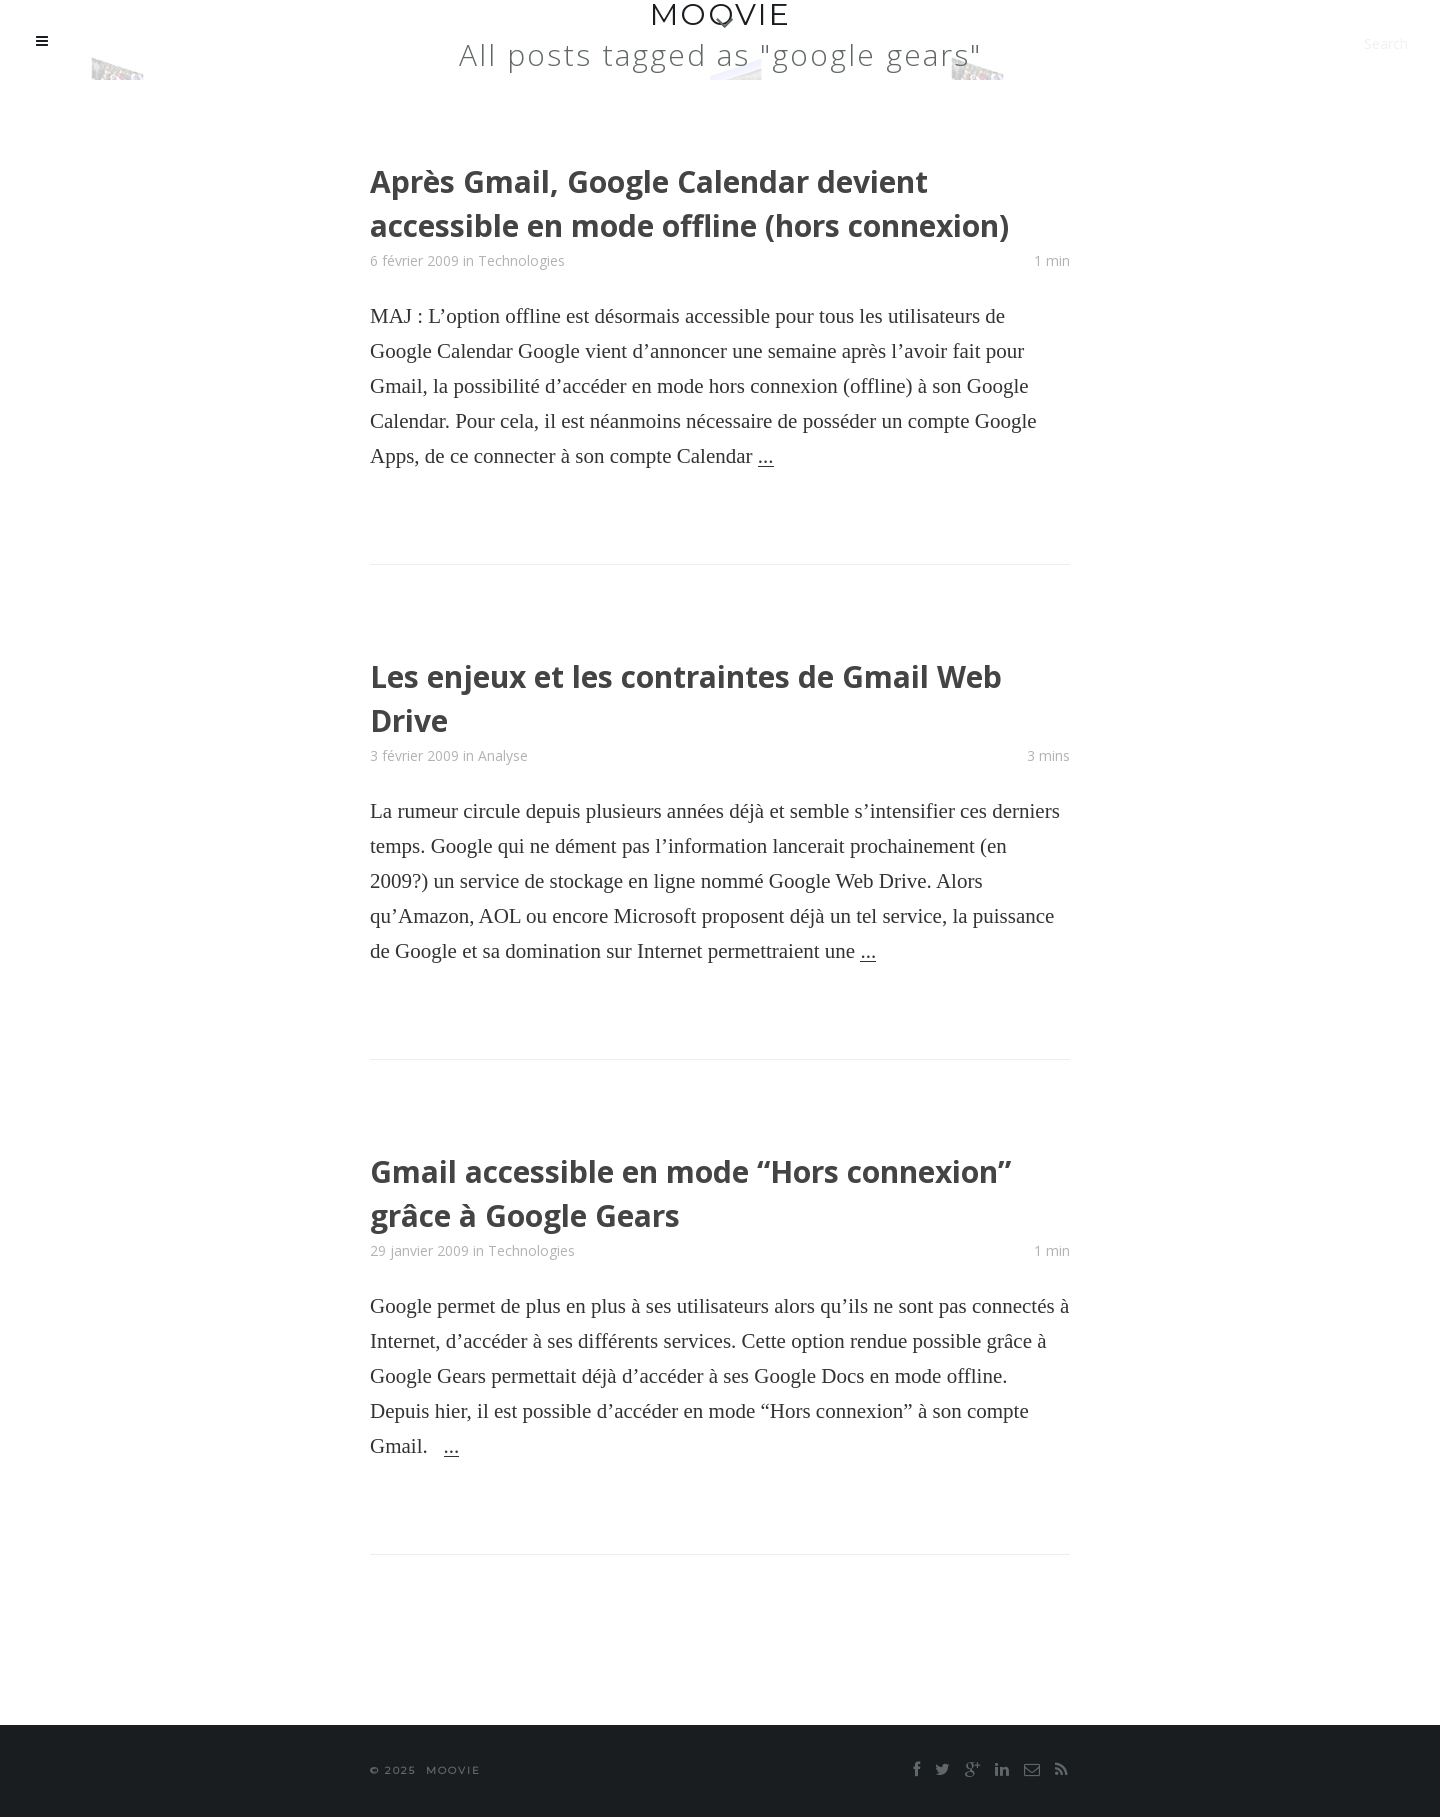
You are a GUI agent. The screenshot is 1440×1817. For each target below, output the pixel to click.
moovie (453, 1770)
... (766, 456)
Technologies (521, 260)
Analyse (503, 755)
